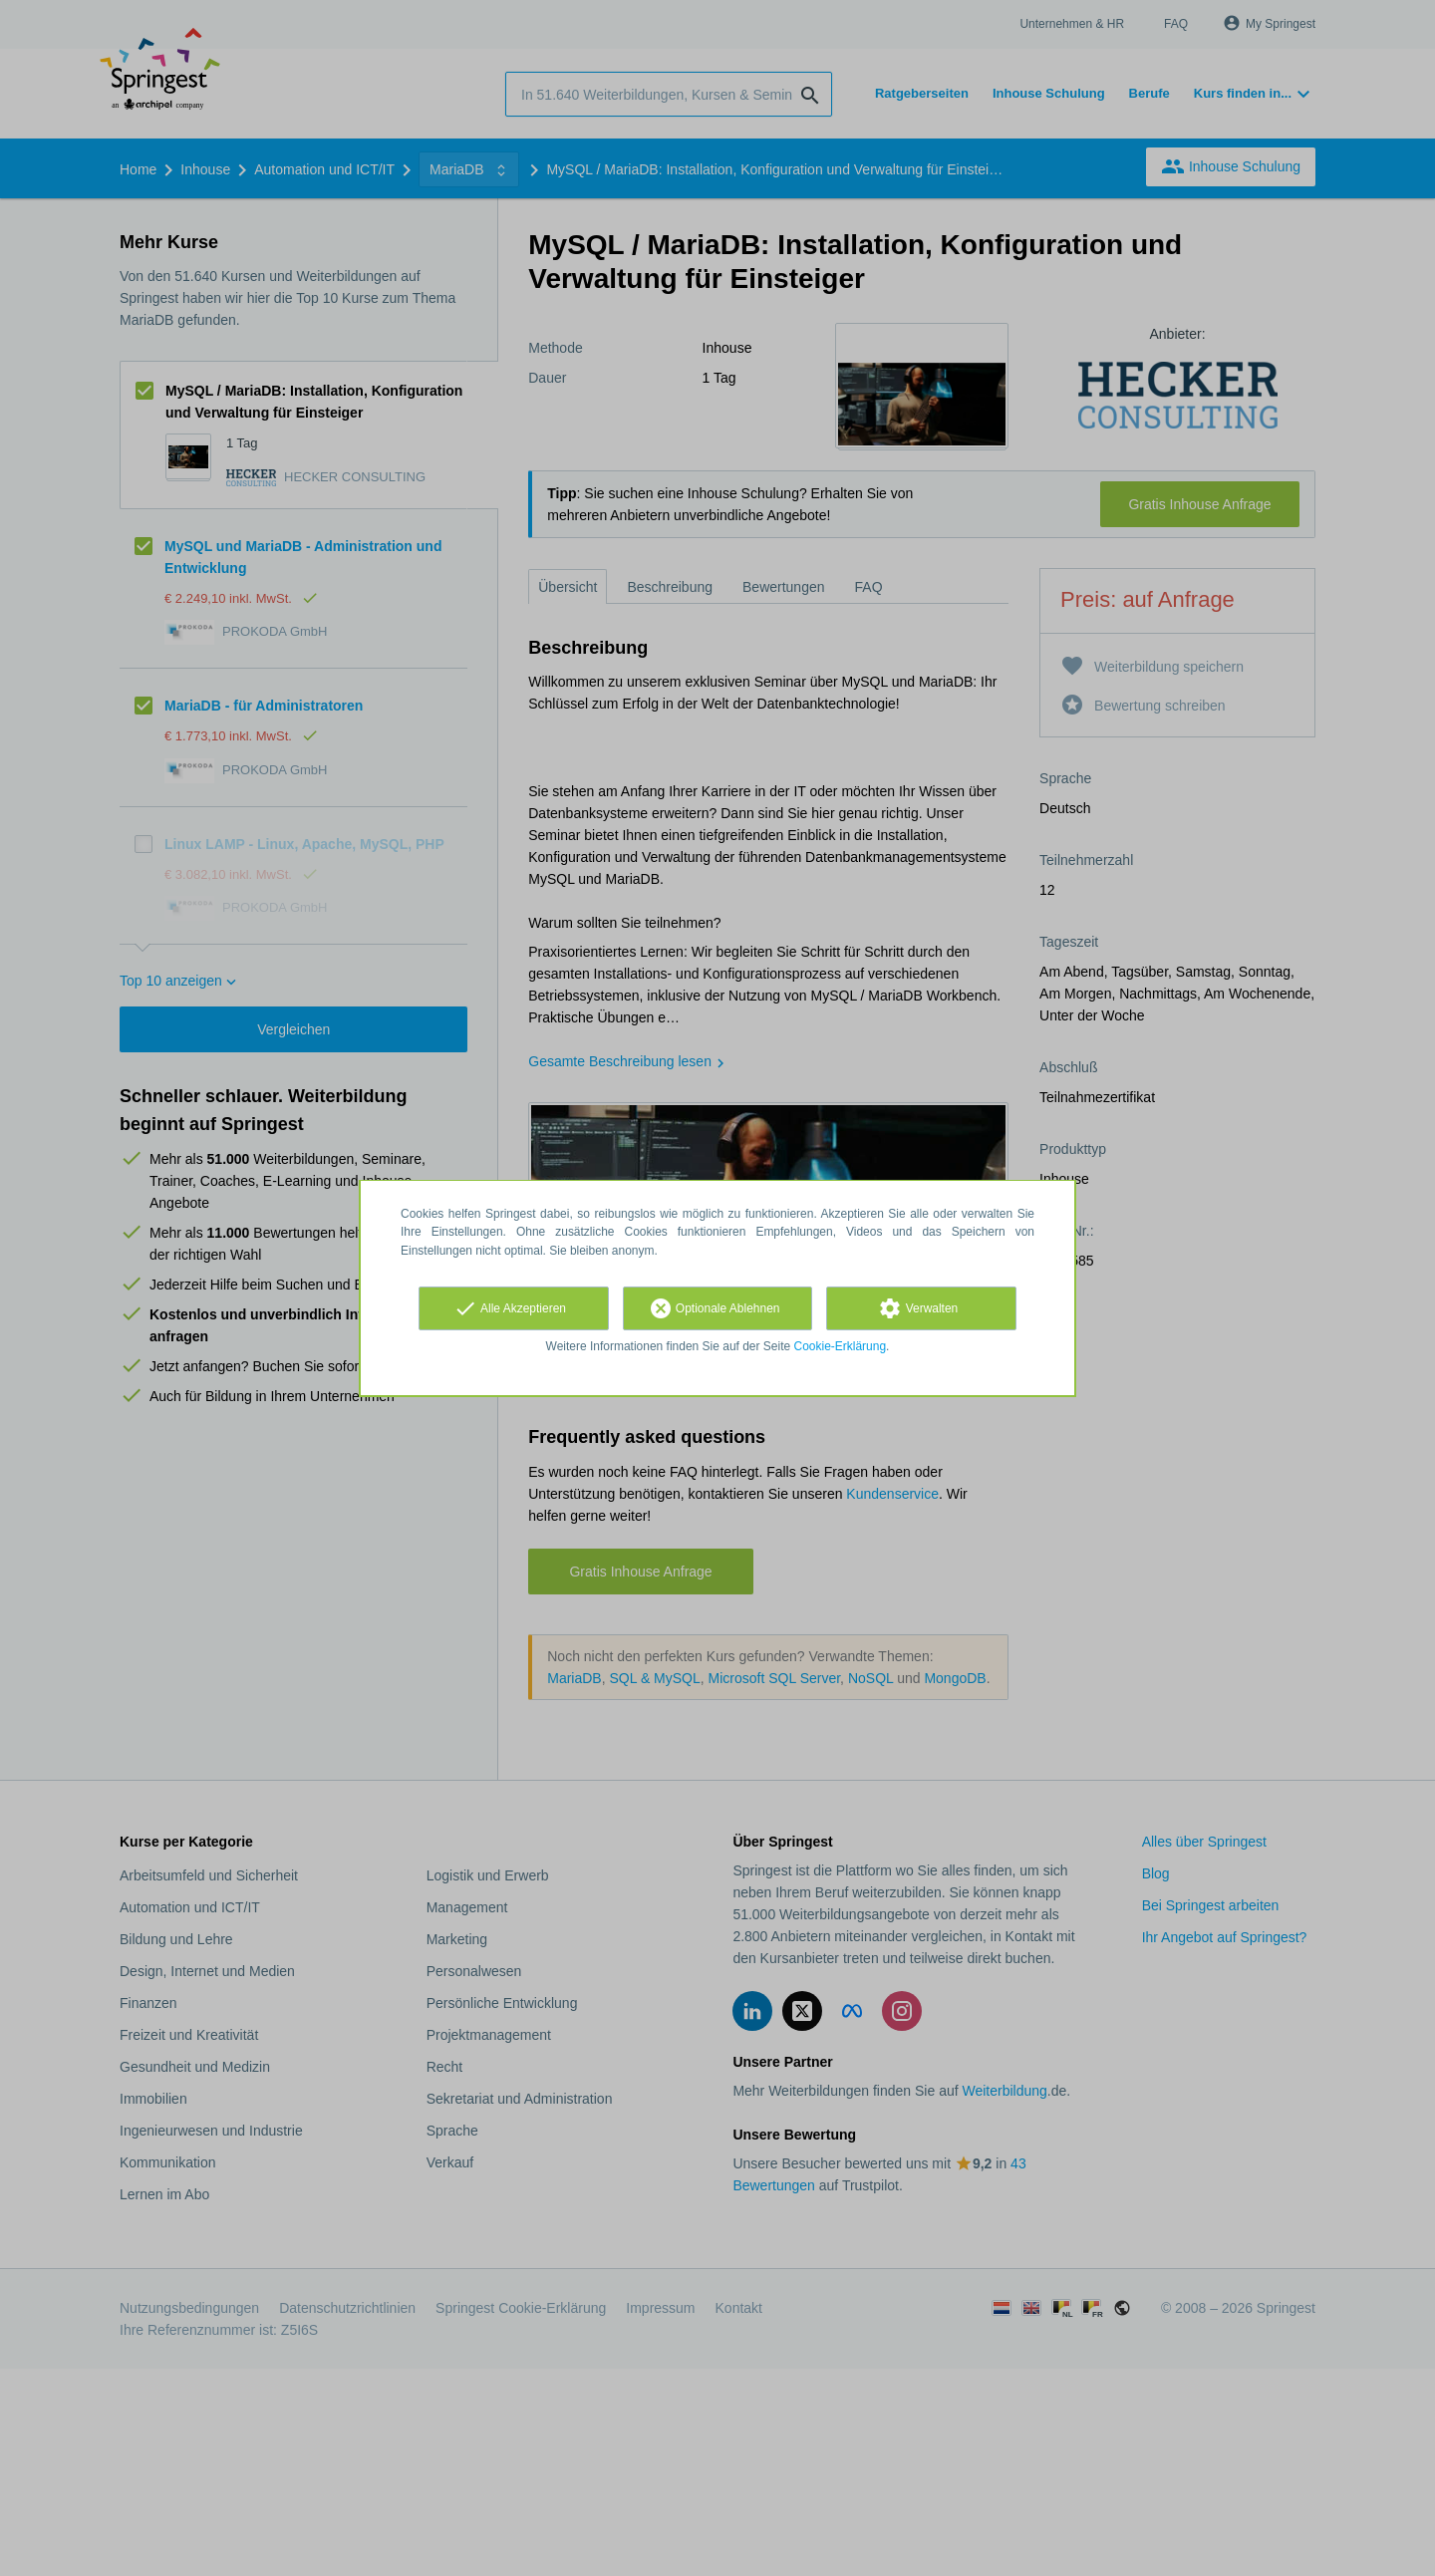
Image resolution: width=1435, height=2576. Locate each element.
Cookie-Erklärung (840, 1346)
